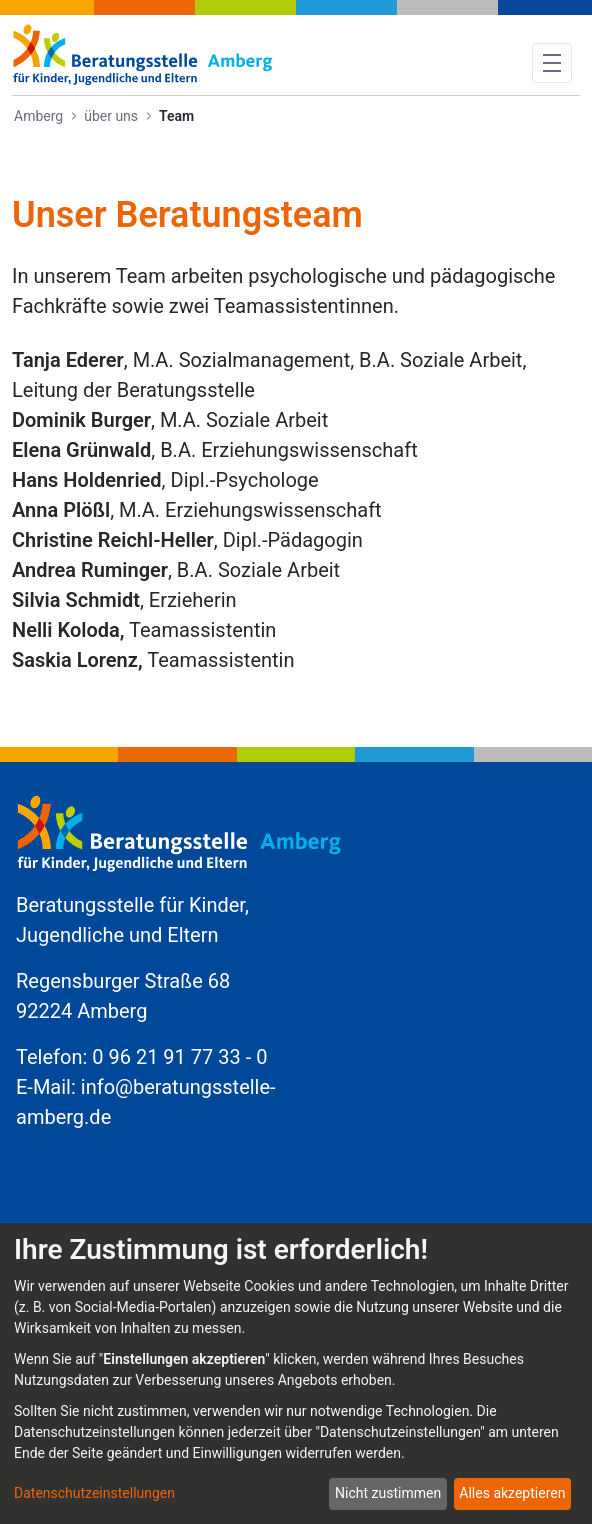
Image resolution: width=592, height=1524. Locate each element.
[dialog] (296, 1373)
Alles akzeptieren (512, 1493)
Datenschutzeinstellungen (94, 1493)
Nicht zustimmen (388, 1493)
